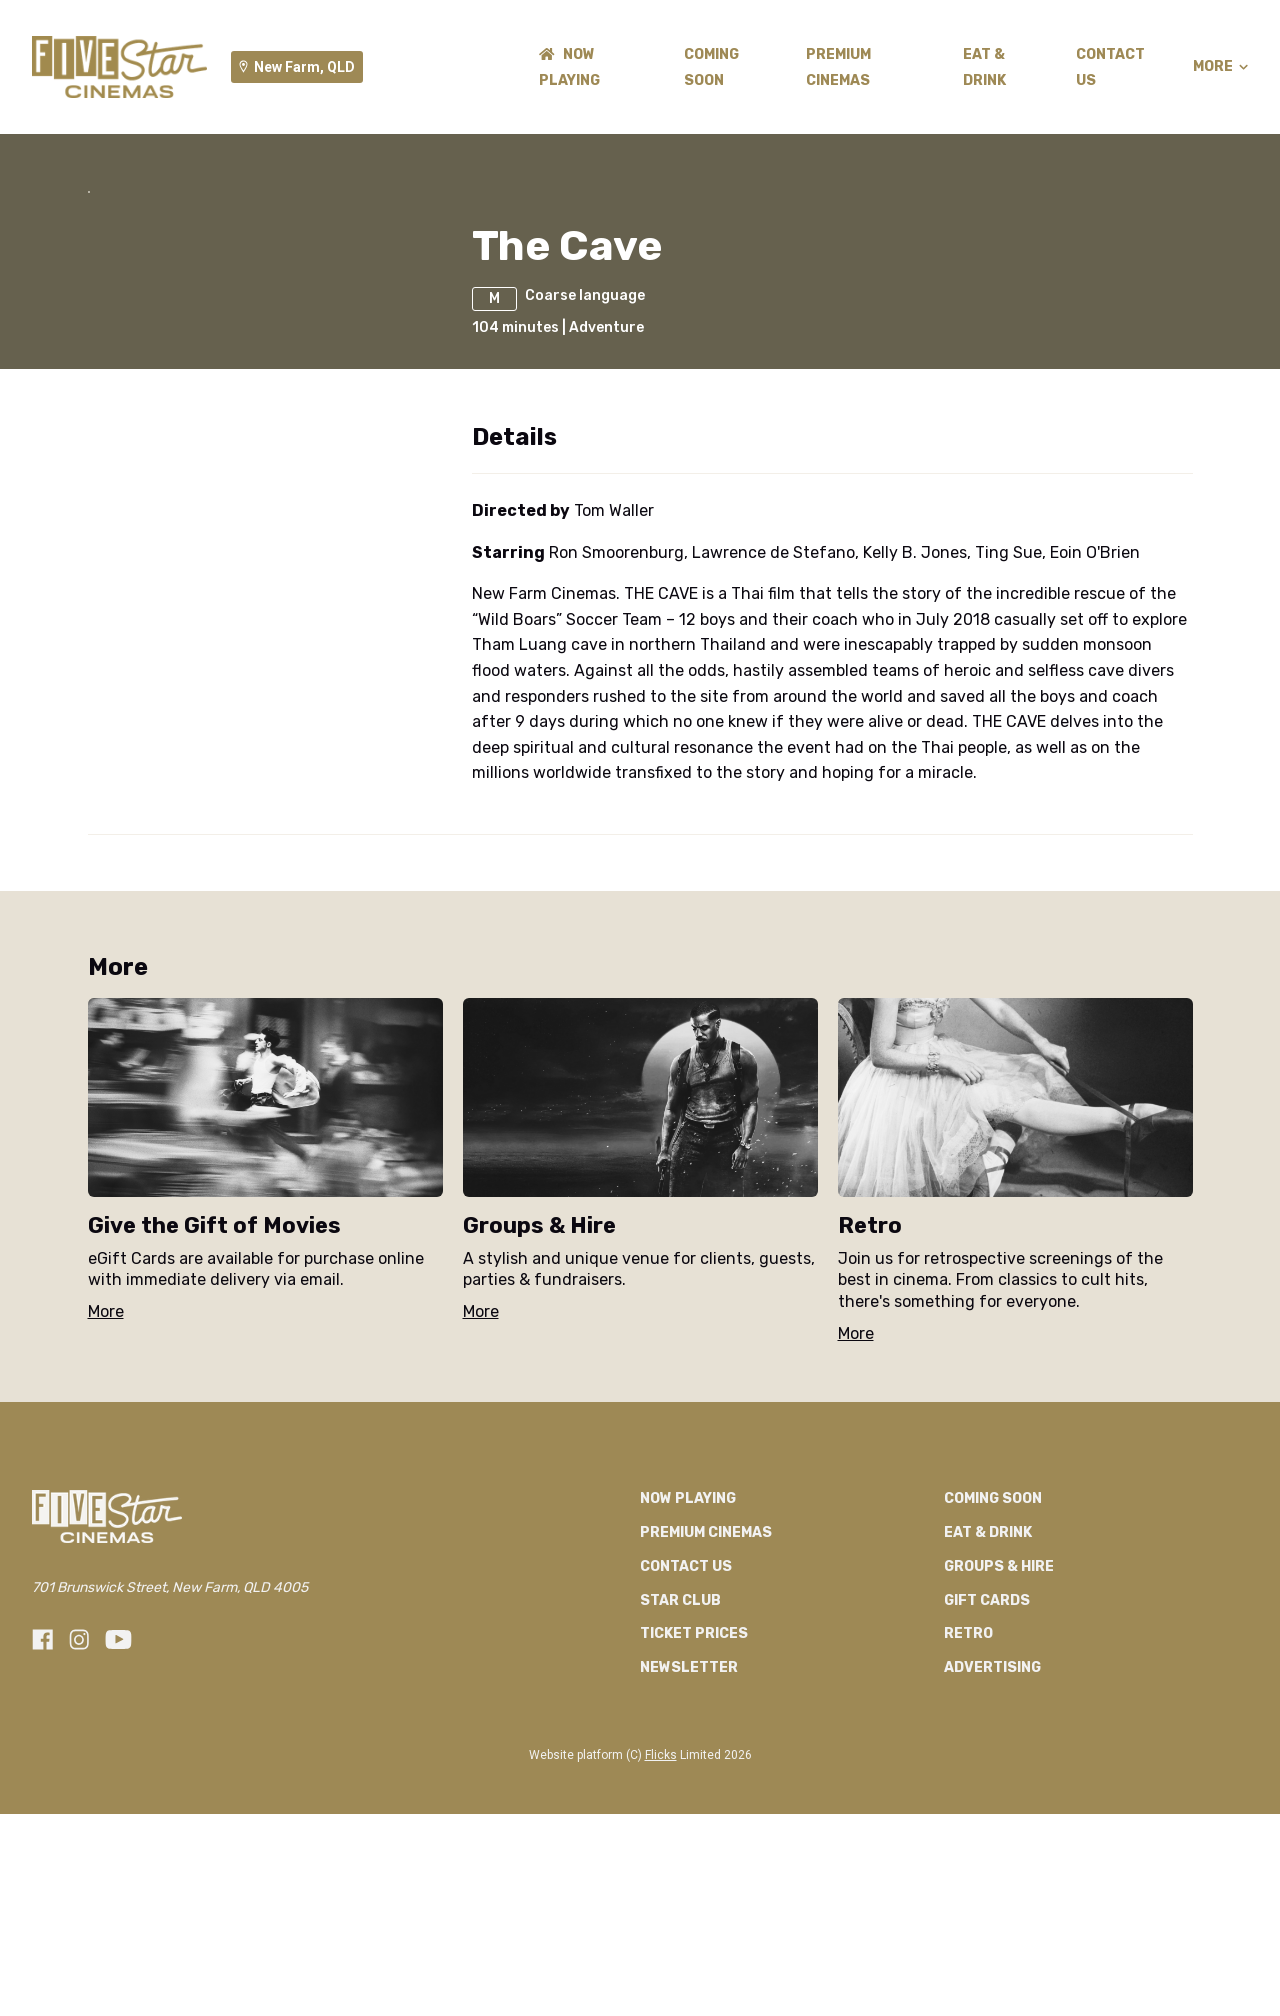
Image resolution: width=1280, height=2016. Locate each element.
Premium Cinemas (706, 1735)
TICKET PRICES (694, 1836)
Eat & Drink (988, 1735)
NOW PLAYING (688, 1701)
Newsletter (689, 1870)
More (1220, 67)
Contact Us (686, 1768)
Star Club (680, 1802)
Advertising (992, 1870)
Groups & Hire (999, 1768)
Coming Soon (993, 1701)
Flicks (661, 1958)
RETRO (968, 1836)
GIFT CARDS (987, 1802)
